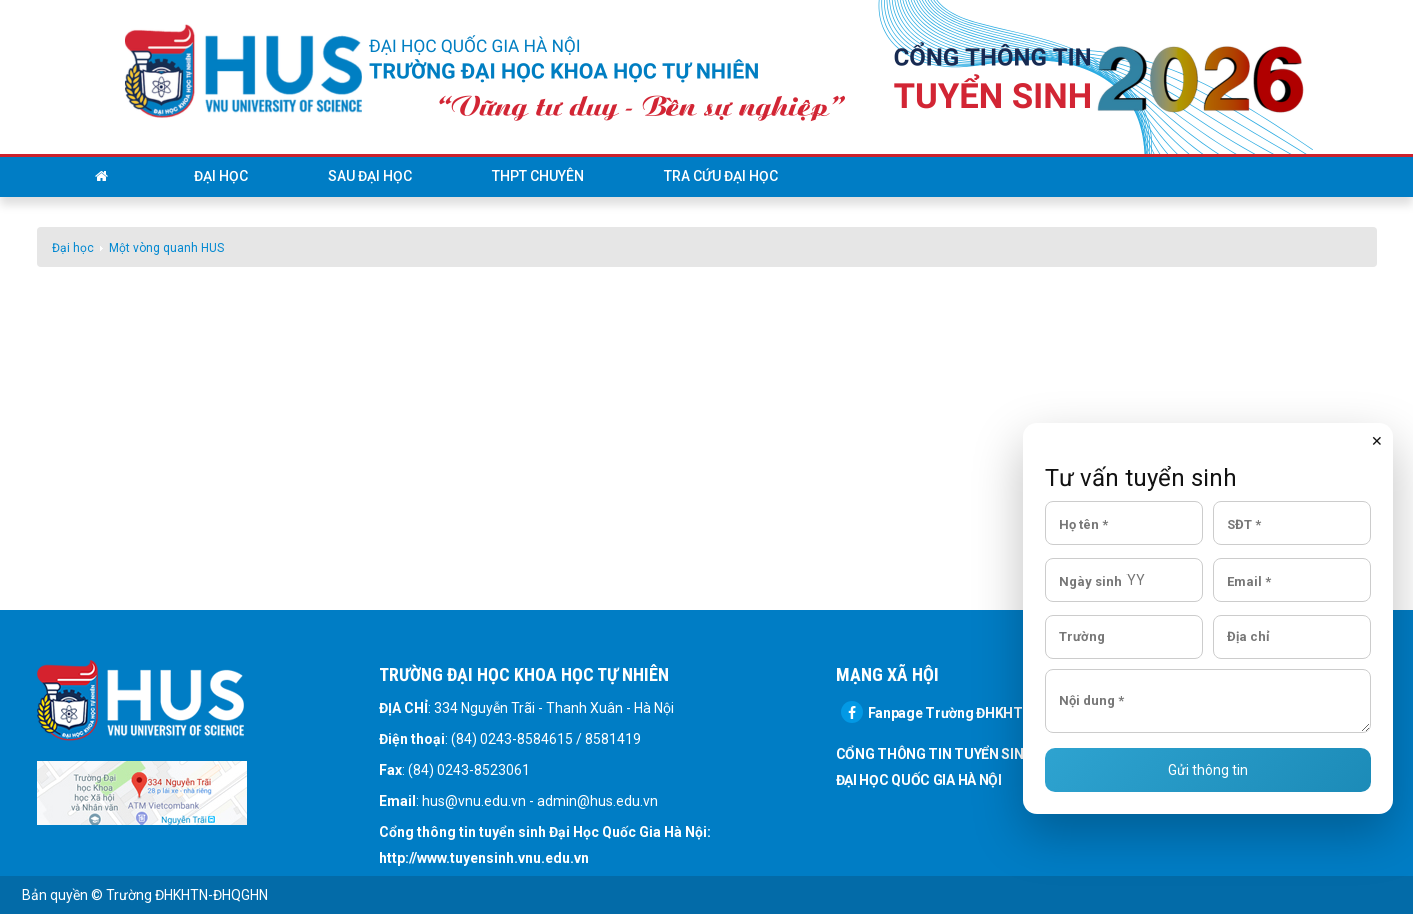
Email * (1249, 580)
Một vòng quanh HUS (166, 248)
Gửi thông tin (1208, 770)
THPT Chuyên (538, 176)
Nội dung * (1091, 700)
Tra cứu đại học (721, 176)
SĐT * (1244, 523)
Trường (1082, 636)
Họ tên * (1083, 523)
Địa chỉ (1248, 636)
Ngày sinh (1090, 580)
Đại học (221, 176)
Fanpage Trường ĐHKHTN (937, 713)
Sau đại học (370, 176)
